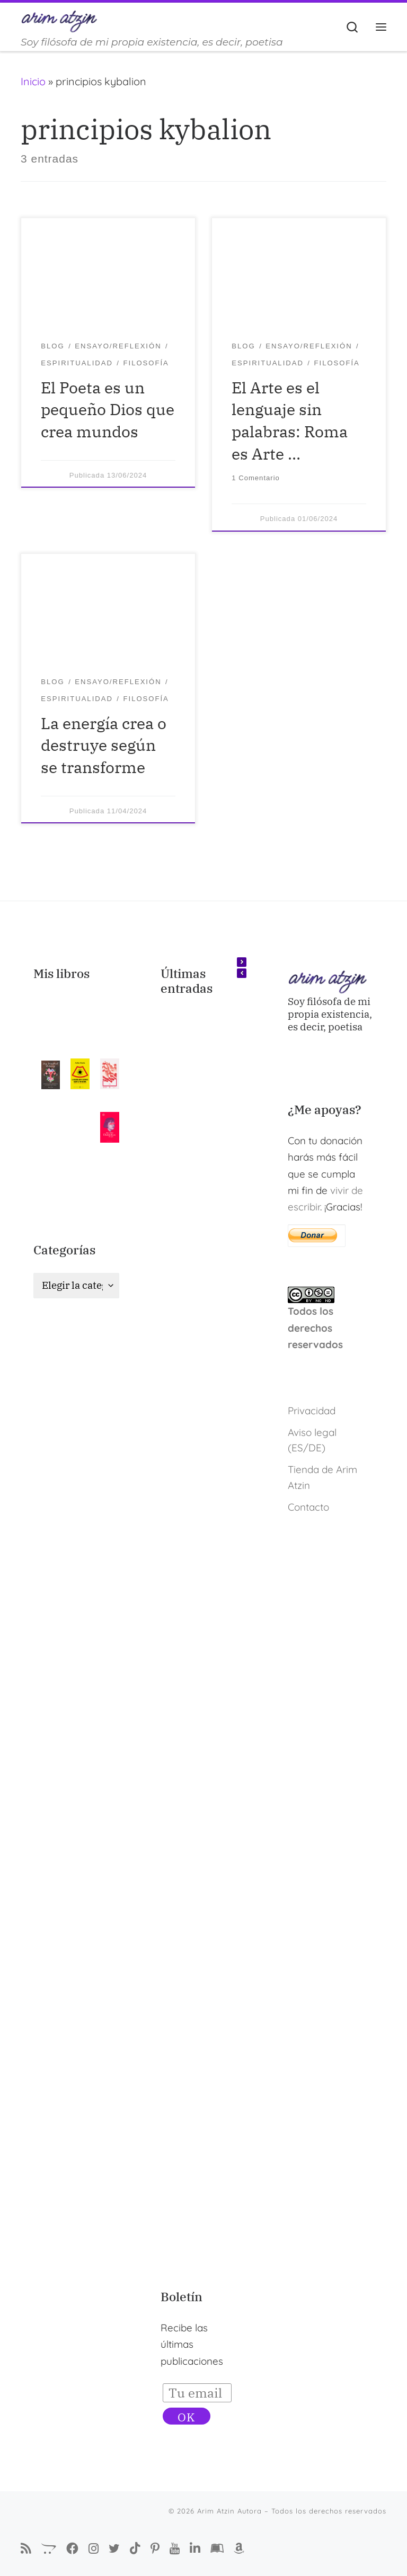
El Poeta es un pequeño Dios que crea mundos (107, 409)
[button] (241, 962)
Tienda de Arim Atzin (322, 1478)
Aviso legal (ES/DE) (312, 1440)
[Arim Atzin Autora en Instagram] (94, 2548)
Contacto (308, 1507)
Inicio (33, 81)
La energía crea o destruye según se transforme (103, 745)
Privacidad (311, 1410)
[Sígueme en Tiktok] (135, 2549)
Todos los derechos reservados (315, 1328)
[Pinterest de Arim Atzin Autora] (155, 2549)
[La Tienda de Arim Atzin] (48, 2549)
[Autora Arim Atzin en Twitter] (114, 2548)
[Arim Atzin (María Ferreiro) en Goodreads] (217, 2549)
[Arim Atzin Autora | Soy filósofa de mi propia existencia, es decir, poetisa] (60, 20)
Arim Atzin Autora (229, 2511)
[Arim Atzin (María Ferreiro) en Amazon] (239, 2549)
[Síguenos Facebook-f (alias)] (72, 2549)
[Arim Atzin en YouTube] (175, 2548)
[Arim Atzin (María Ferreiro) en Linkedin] (195, 2549)
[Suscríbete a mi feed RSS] (26, 2549)
